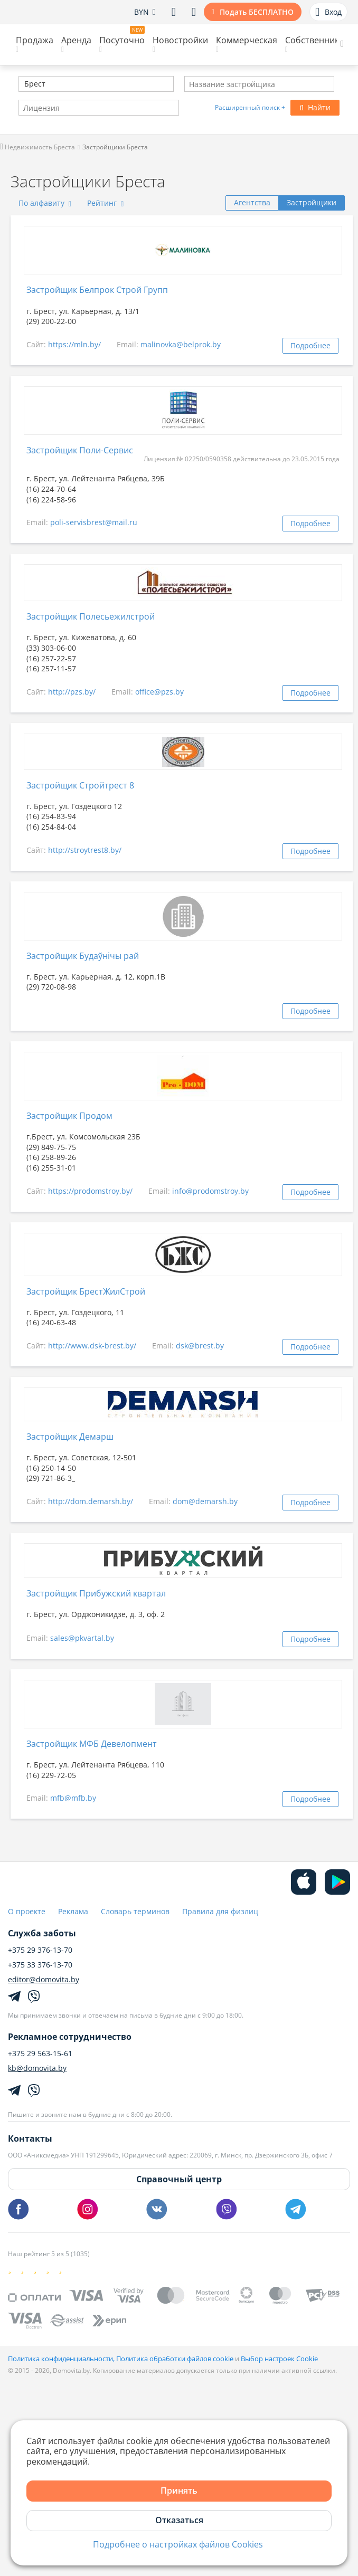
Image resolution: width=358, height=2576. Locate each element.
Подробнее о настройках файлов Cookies (178, 2545)
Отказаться (179, 2520)
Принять (179, 2490)
